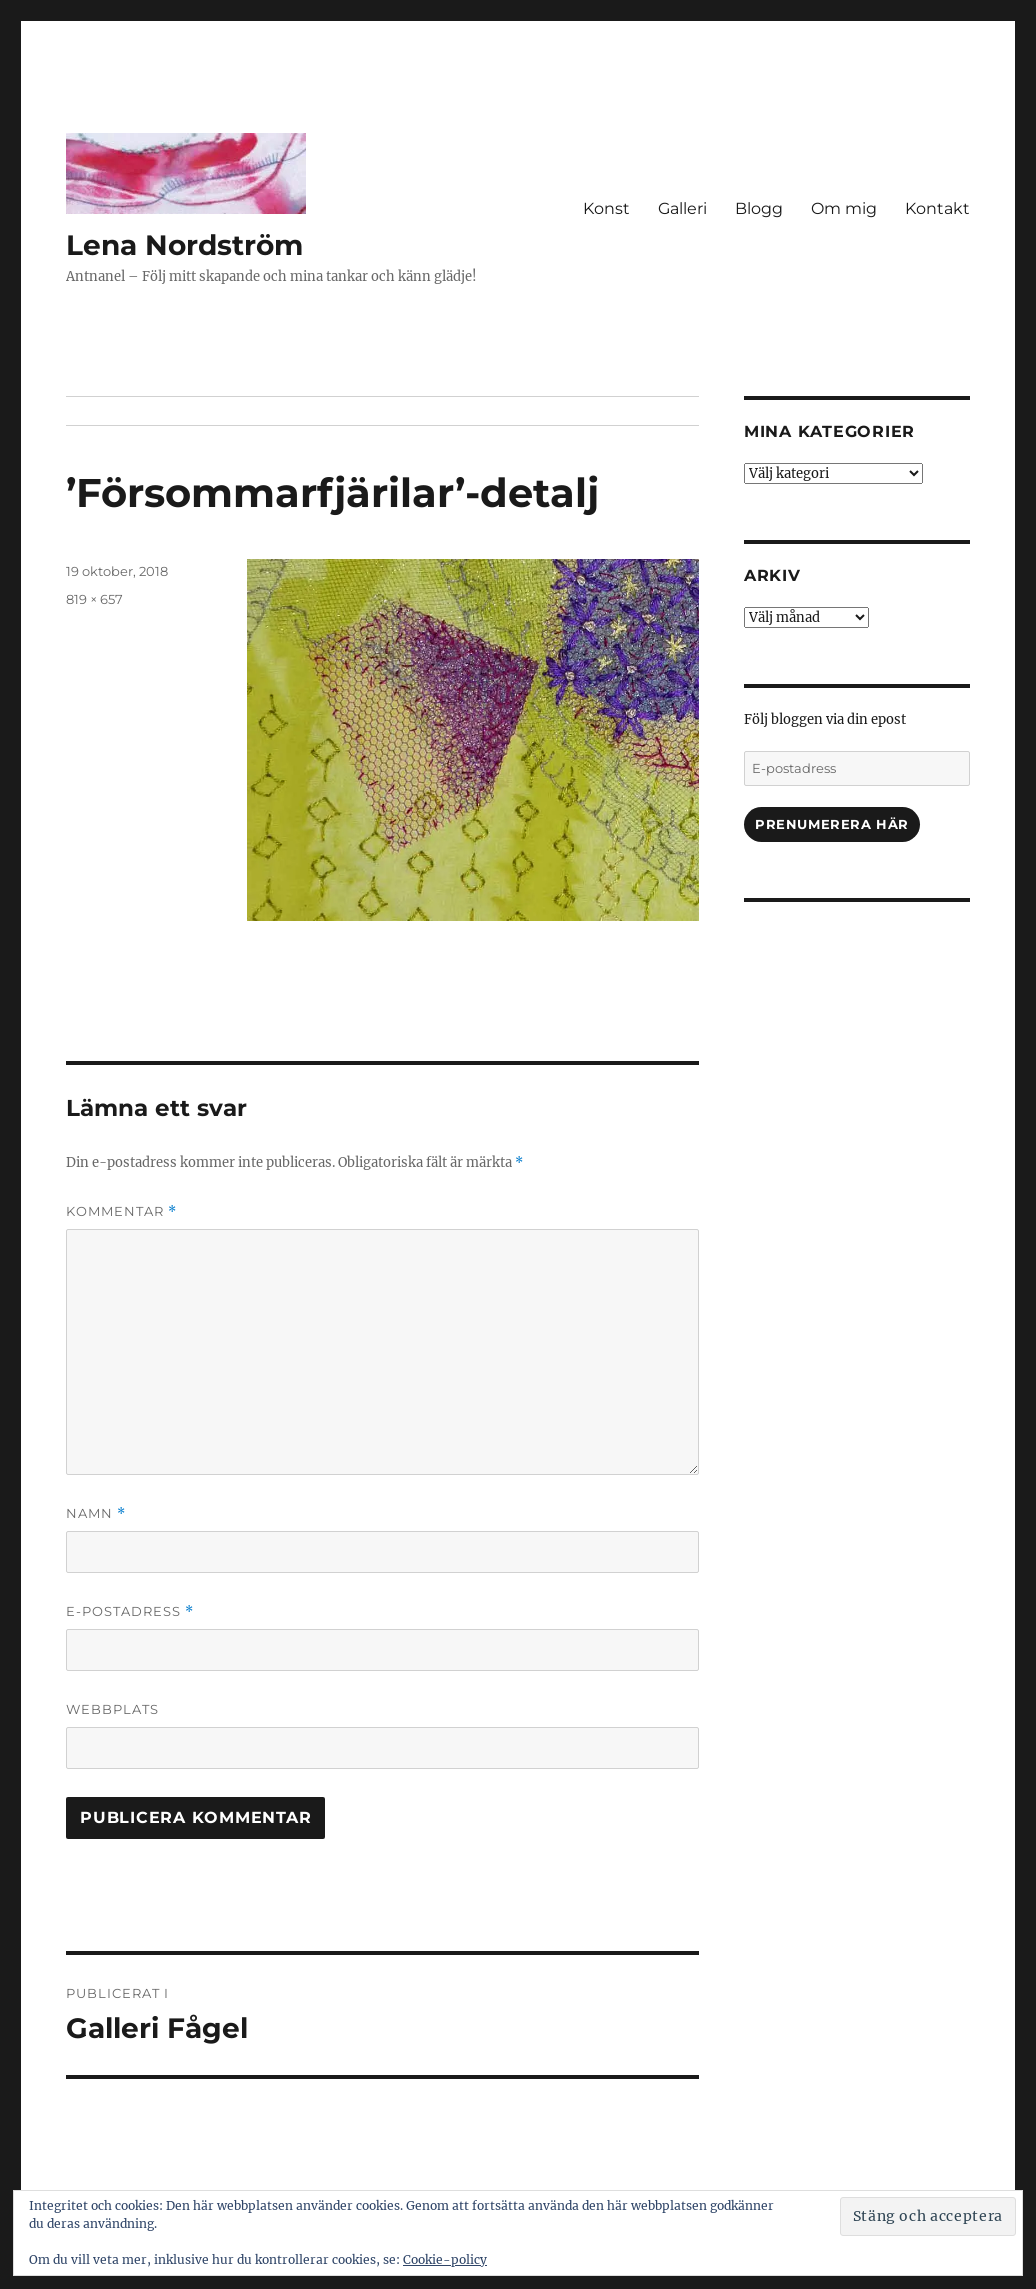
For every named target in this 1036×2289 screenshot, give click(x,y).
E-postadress (130, 1611)
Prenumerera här (832, 824)
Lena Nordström (184, 245)
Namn (96, 1513)
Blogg (759, 208)
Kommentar (121, 1211)
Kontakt (937, 208)
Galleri (682, 208)
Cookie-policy (445, 2259)
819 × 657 (94, 599)
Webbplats (112, 1709)
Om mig (844, 208)
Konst (606, 208)
